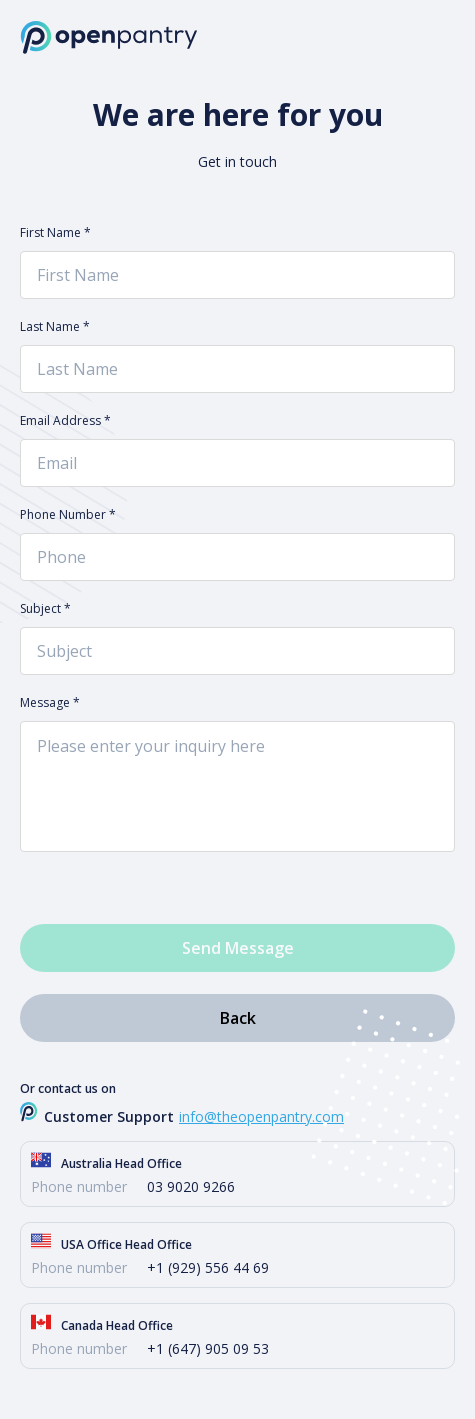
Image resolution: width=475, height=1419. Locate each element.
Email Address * (65, 421)
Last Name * (55, 327)
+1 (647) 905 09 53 (208, 1348)
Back (238, 1018)
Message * (50, 703)
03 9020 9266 (191, 1186)
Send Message (238, 948)
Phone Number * (68, 515)
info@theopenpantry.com (261, 1116)
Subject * (45, 609)
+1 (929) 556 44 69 (208, 1267)
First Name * (55, 233)
